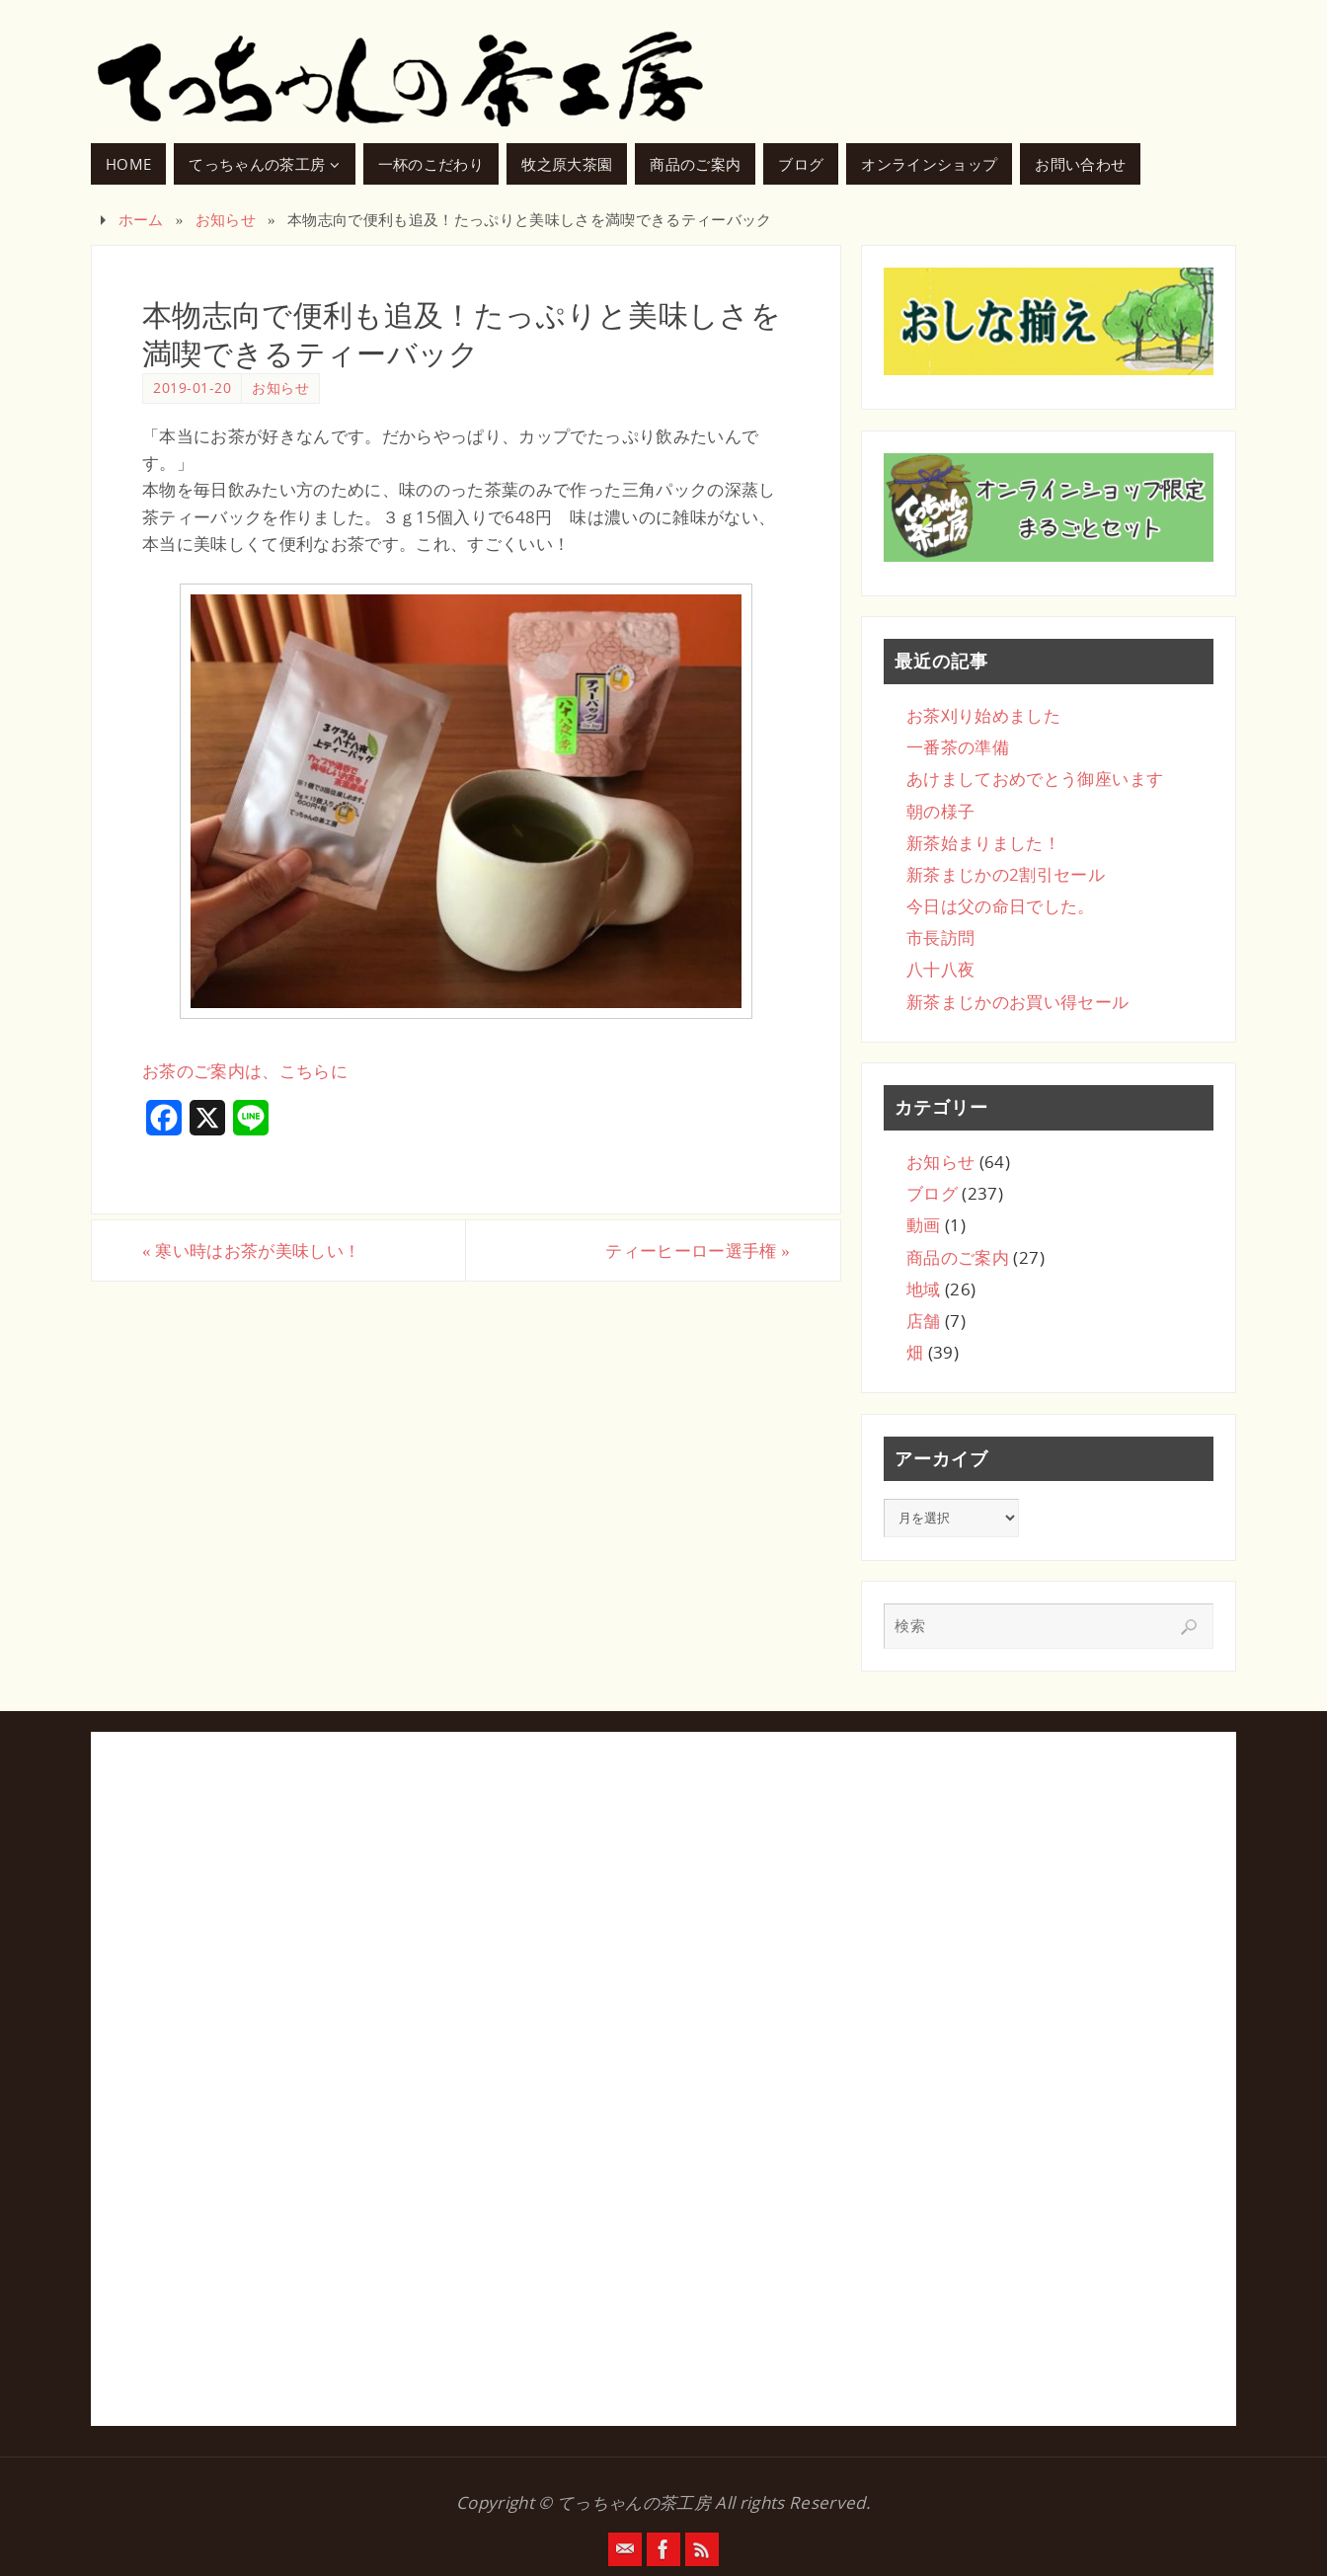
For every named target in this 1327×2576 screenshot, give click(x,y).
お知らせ (225, 219)
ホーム (141, 219)
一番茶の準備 (957, 747)
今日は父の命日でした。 (1000, 906)
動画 (923, 1224)
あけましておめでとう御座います (1034, 778)
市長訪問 (940, 937)
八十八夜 (940, 969)
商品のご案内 (957, 1257)
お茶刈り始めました (983, 715)
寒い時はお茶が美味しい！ (251, 1250)
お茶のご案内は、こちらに (245, 1070)
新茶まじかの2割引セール (1005, 874)
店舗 (923, 1320)
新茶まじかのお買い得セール (1017, 1001)
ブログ (932, 1193)
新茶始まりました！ (983, 842)
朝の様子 (940, 811)
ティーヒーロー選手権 (697, 1250)
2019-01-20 (192, 387)
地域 (923, 1289)
